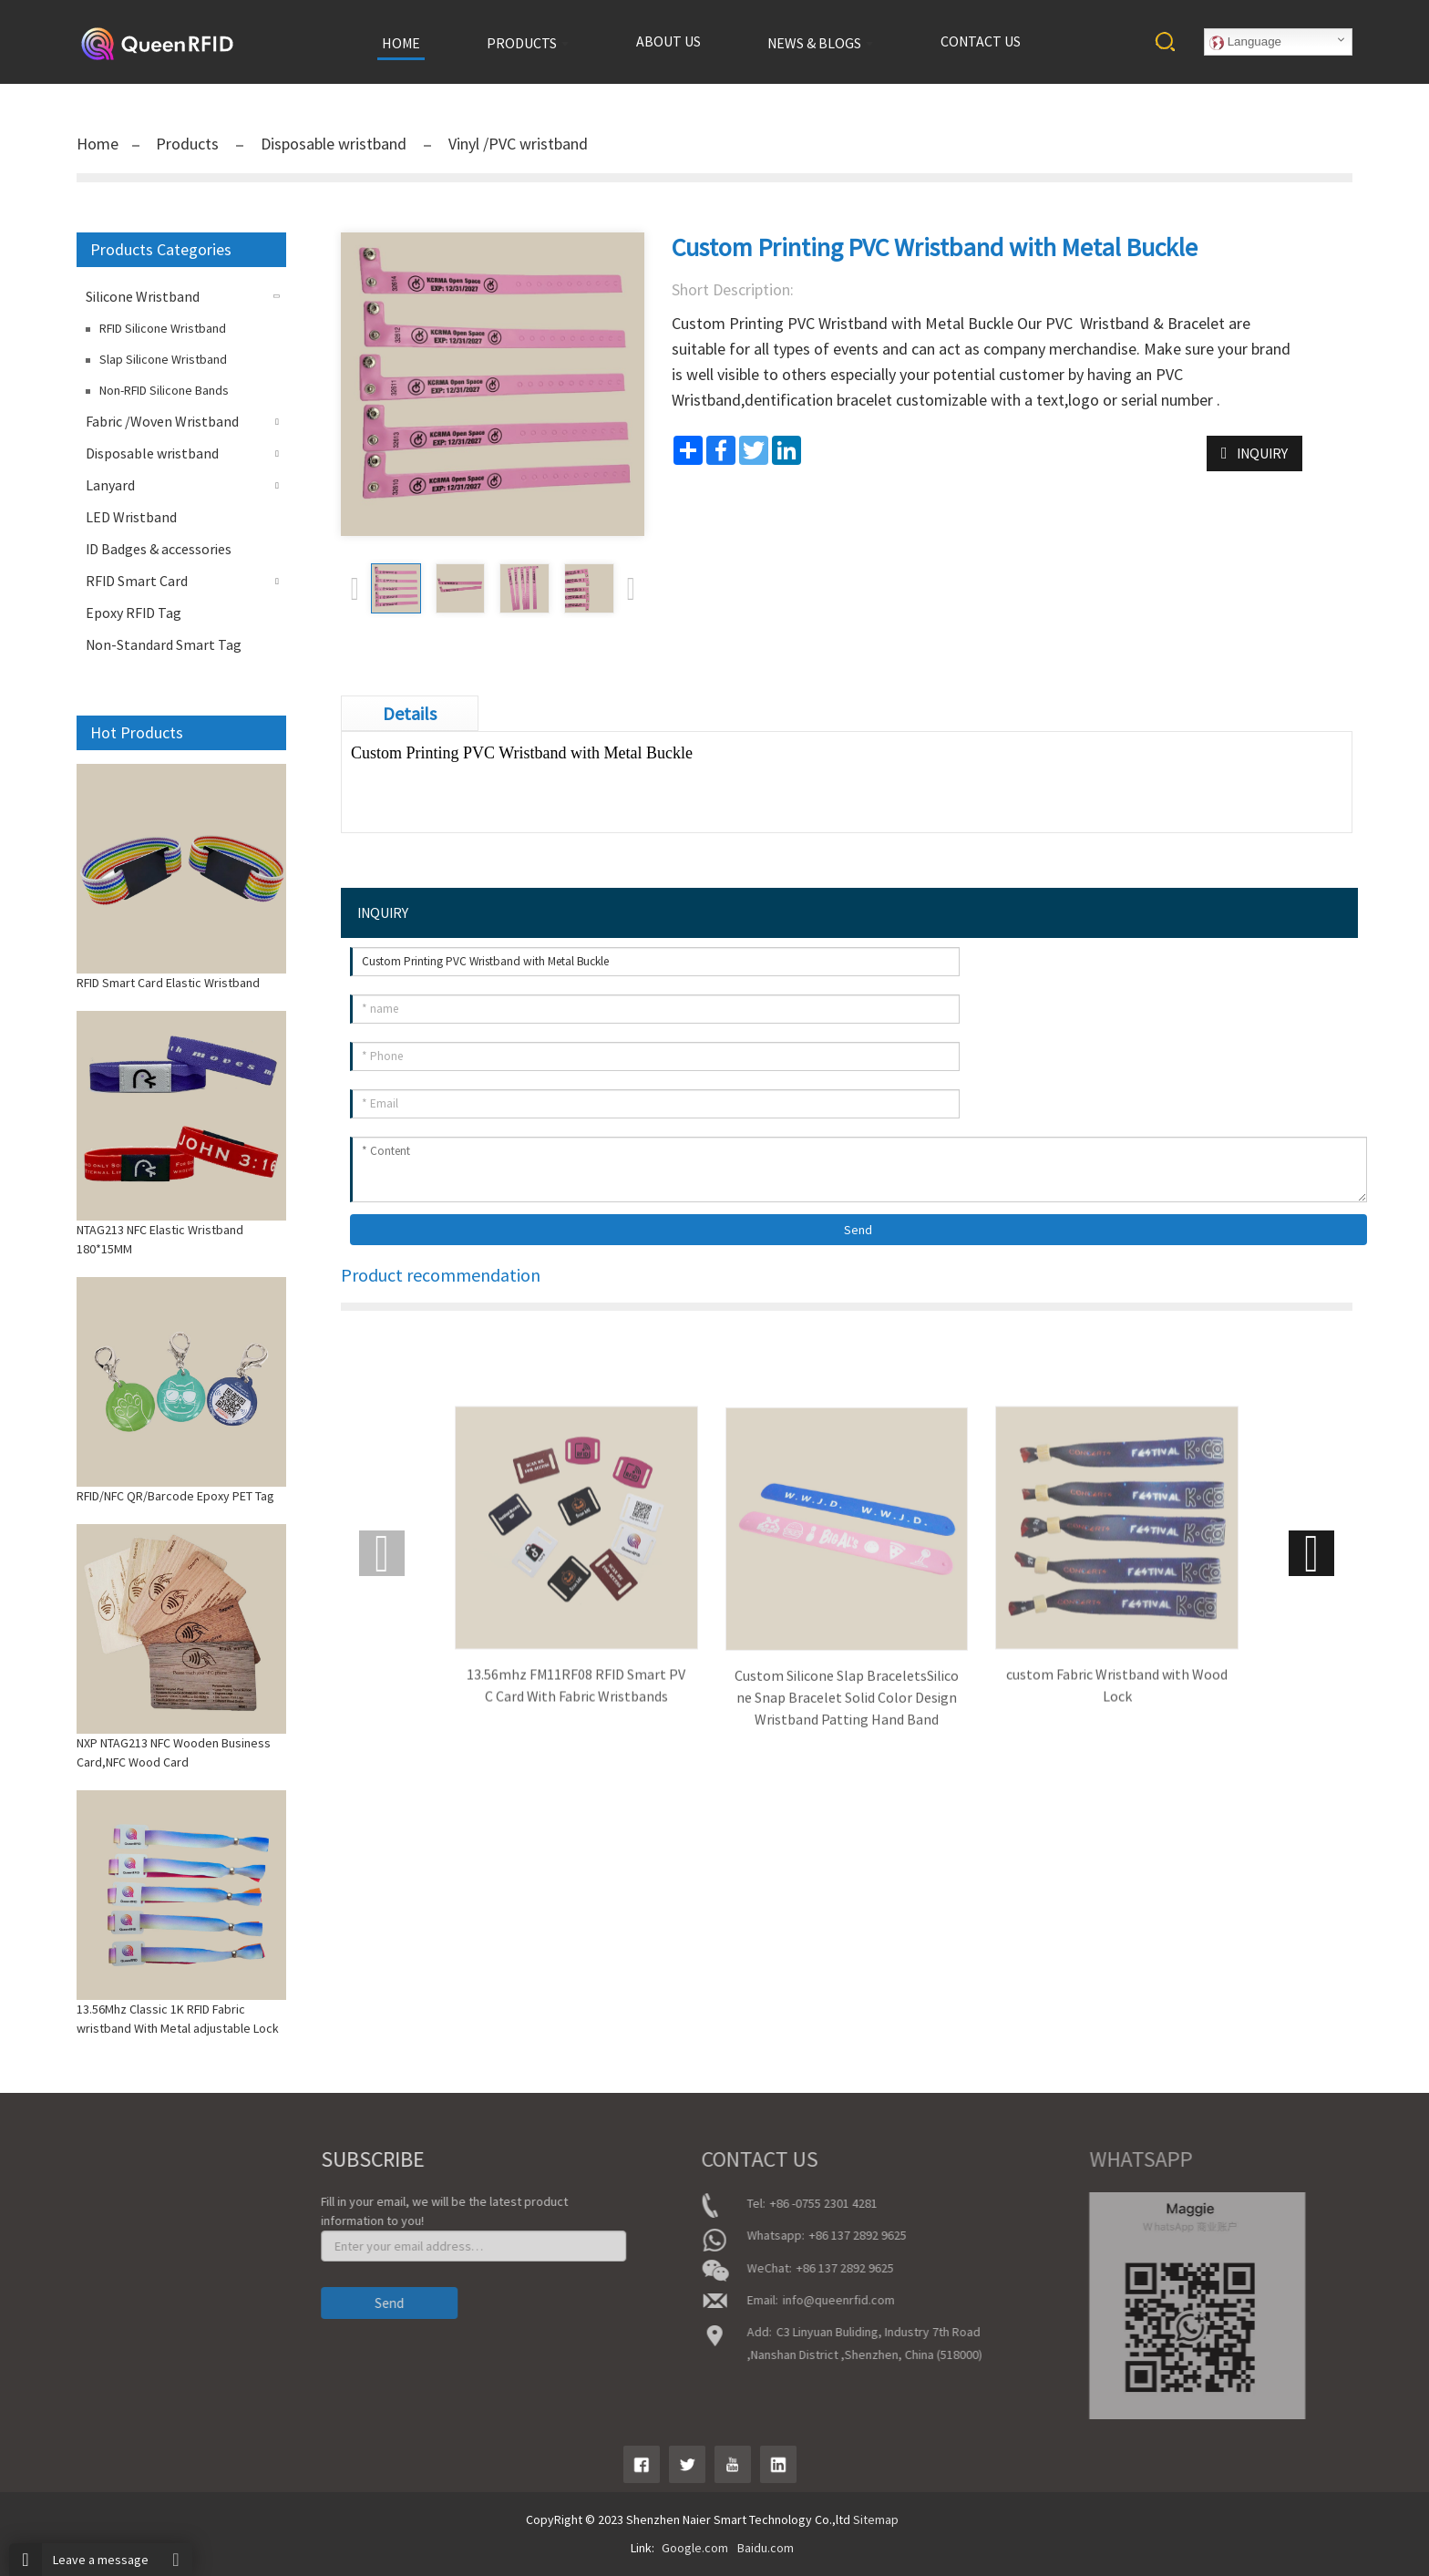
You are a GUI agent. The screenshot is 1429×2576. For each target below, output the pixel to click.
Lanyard (110, 485)
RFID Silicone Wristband (162, 328)
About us (668, 41)
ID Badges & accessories (158, 549)
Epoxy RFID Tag (133, 612)
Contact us (981, 41)
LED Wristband (131, 517)
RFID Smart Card (137, 581)
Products (189, 143)
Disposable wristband (333, 143)
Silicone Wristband (143, 296)
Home (97, 143)
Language (1245, 42)
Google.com (695, 2548)
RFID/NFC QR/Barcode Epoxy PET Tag (175, 1496)
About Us (56, 2230)
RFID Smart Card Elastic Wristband (168, 982)
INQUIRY (1262, 453)
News (47, 2281)
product (54, 2256)
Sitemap (876, 2519)
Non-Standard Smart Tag (164, 644)
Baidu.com (765, 2548)
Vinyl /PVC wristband (516, 143)
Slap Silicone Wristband (163, 359)
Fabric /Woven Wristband (162, 421)
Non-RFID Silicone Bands (164, 390)
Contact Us (61, 2307)
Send (858, 1229)
